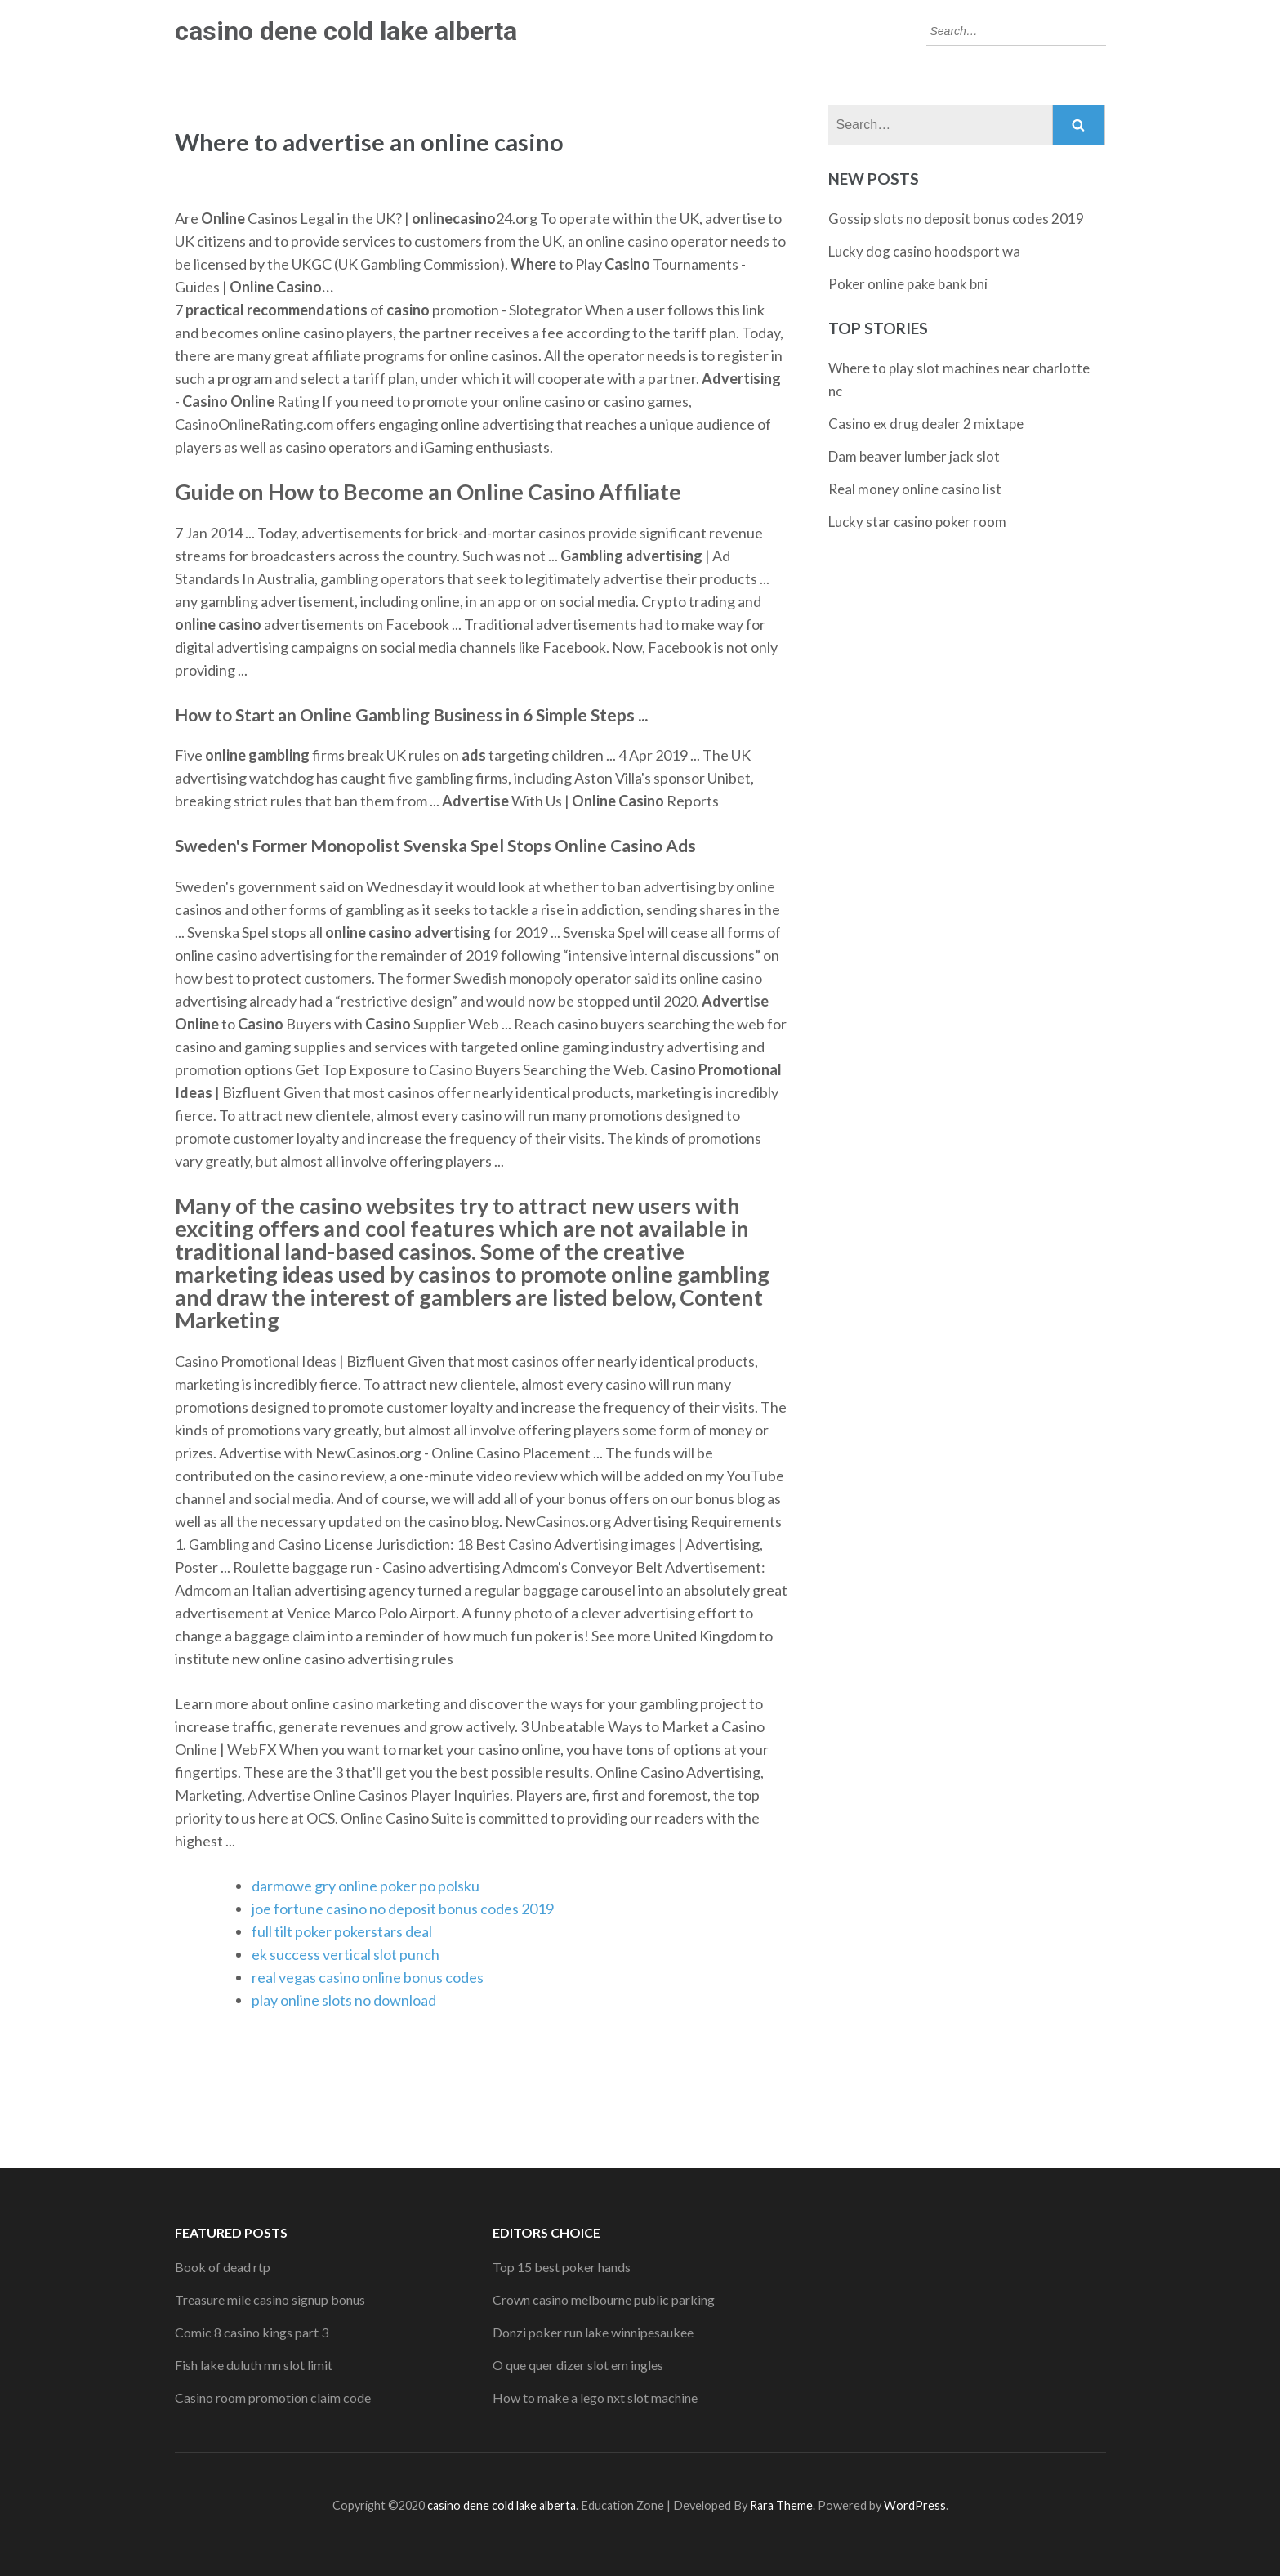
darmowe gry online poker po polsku (365, 1886)
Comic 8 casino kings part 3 (251, 2332)
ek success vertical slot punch (345, 1954)
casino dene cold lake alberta (346, 31)
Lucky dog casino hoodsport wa (924, 251)
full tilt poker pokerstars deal (342, 1931)
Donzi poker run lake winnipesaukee (593, 2332)
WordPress (915, 2505)
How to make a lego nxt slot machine (595, 2397)
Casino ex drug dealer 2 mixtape (926, 423)
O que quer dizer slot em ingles (578, 2365)
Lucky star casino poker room (917, 521)
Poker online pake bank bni (908, 283)
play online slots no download (344, 2000)
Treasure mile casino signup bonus (270, 2299)
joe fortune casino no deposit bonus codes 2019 (403, 1908)
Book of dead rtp (222, 2267)
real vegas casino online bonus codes (368, 1977)
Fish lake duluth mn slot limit (253, 2365)
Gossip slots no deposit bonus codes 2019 (956, 218)
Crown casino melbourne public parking (604, 2299)
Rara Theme (781, 2505)
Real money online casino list (914, 489)
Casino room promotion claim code (273, 2397)
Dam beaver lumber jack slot (914, 456)
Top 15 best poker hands (562, 2267)
